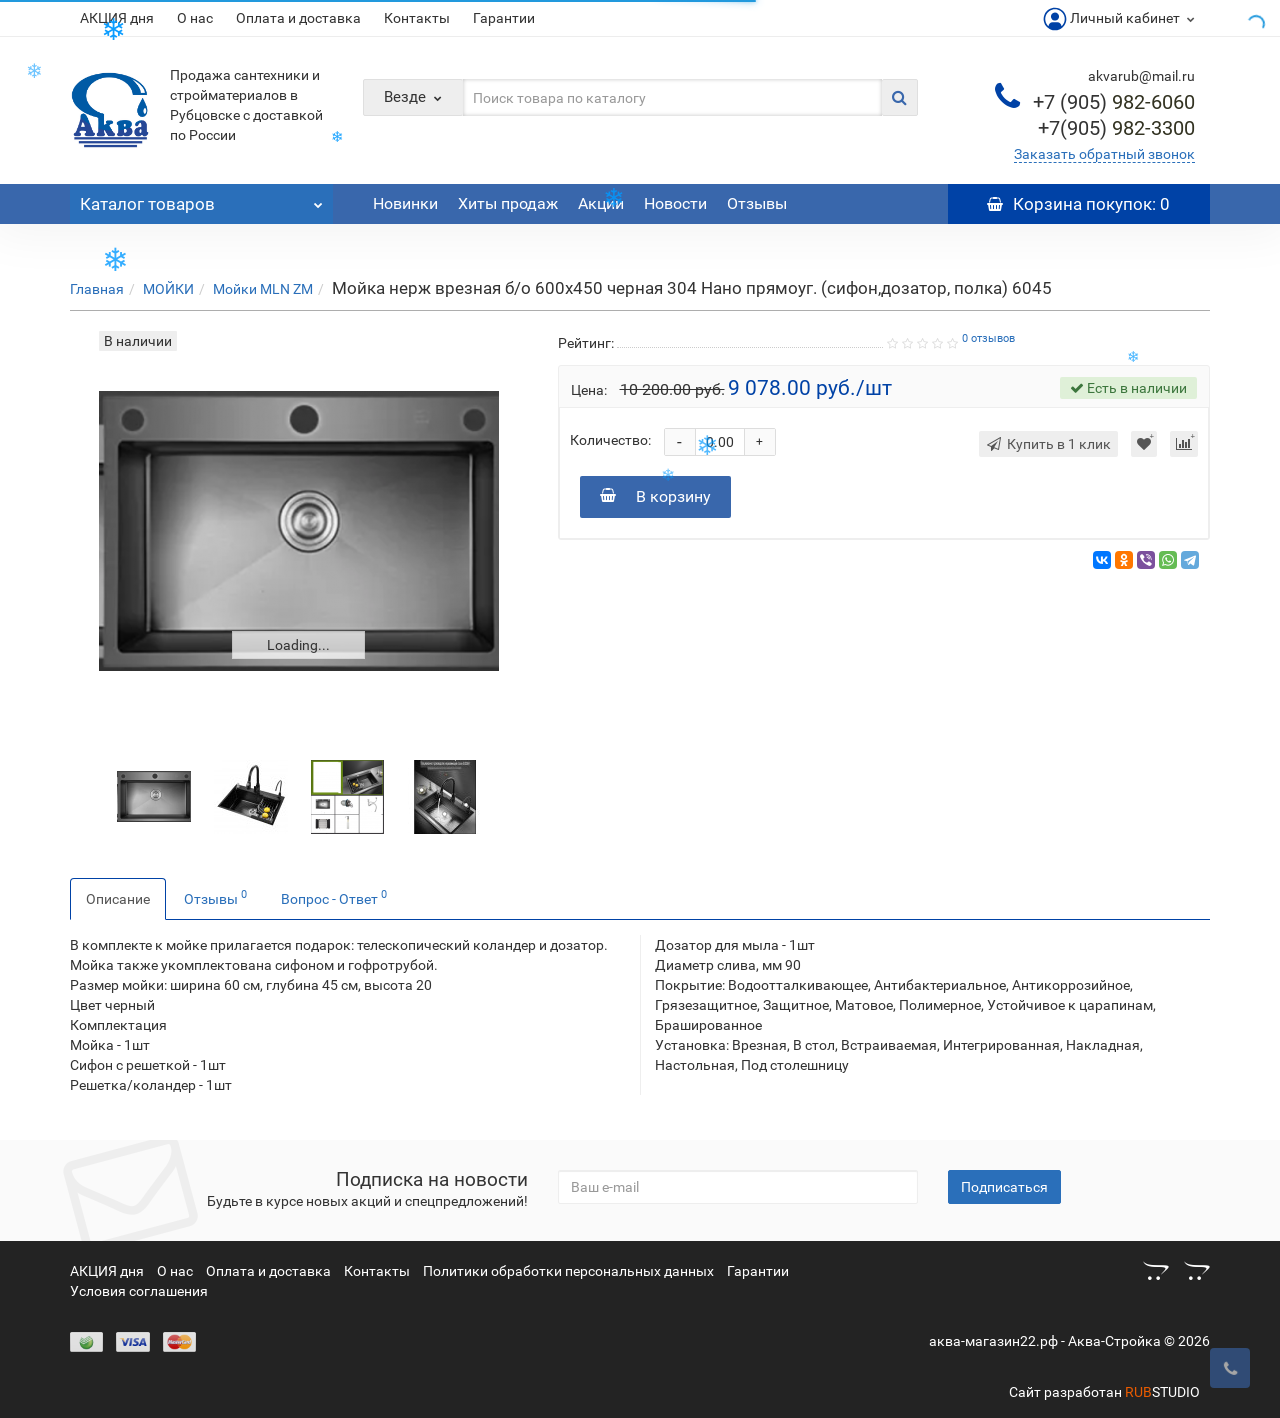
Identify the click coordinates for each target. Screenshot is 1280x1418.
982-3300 (1116, 128)
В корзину (655, 496)
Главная (97, 289)
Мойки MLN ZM (263, 289)
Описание (118, 899)
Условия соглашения (139, 1291)
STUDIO (1162, 1392)
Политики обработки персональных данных (568, 1271)
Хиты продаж (508, 203)
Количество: (610, 440)
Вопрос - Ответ (334, 897)
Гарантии (504, 18)
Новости (675, 203)
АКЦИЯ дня (117, 18)
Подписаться (1004, 1187)
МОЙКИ (168, 289)
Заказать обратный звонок (1104, 154)
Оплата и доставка (298, 18)
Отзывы (757, 203)
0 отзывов (988, 338)
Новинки (405, 203)
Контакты (417, 18)
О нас (195, 18)
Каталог (201, 199)
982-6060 (1114, 102)
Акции (601, 203)
